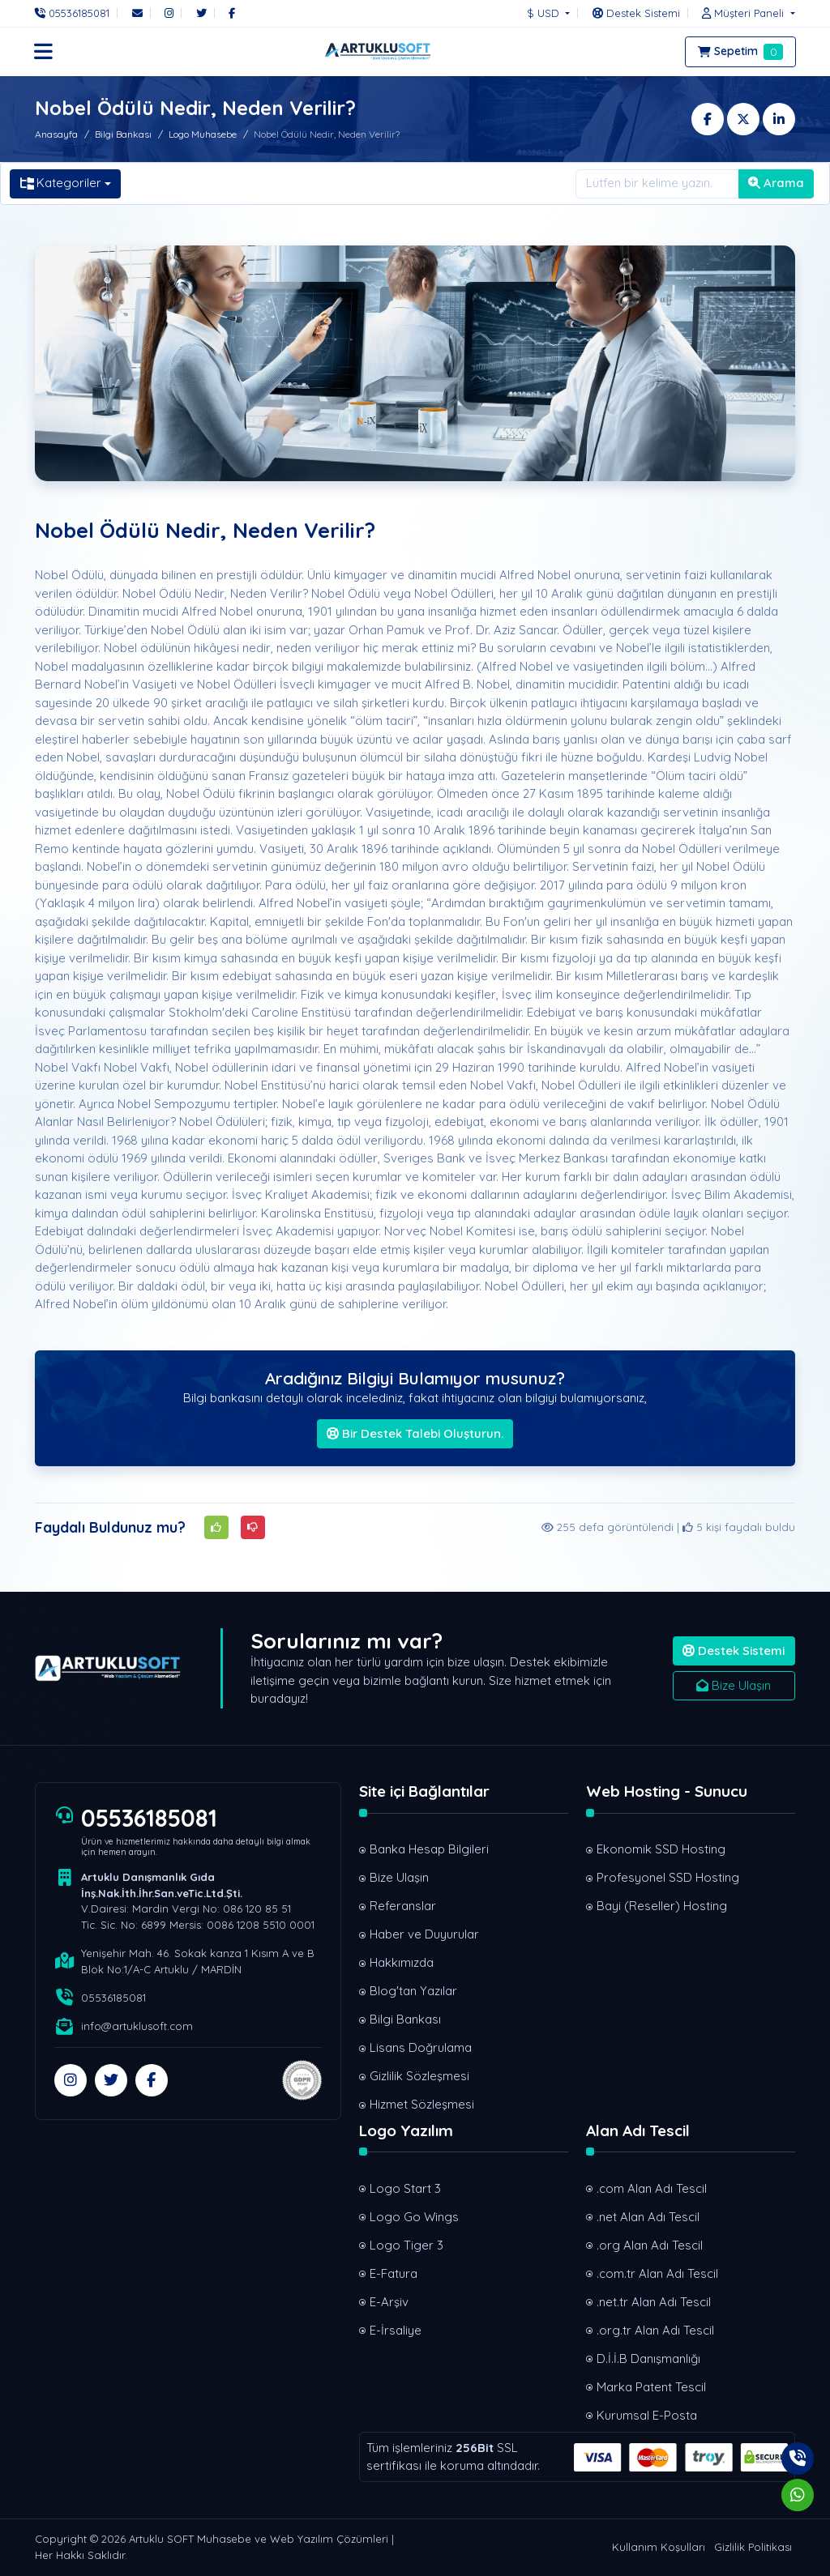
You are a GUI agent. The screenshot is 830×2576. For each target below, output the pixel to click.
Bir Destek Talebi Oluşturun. (415, 1433)
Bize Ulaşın (733, 1685)
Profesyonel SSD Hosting (668, 1877)
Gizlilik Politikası (753, 2546)
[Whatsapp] (797, 2495)
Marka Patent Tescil (651, 2387)
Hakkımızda (402, 1962)
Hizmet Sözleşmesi (422, 2104)
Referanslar (403, 1905)
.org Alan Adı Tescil (650, 2245)
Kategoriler (61, 182)
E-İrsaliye (395, 2330)
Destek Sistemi (733, 1650)
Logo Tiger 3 (406, 2245)
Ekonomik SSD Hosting (661, 1849)
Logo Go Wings (414, 2216)
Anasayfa (56, 134)
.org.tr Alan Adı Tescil (655, 2330)
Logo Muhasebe (203, 134)
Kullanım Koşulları (658, 2546)
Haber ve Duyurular (424, 1934)
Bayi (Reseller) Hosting (662, 1905)
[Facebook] (231, 12)
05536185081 (149, 1817)
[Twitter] (201, 12)
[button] (744, 12)
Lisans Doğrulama (421, 2047)
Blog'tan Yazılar (413, 1990)
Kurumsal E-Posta (647, 2415)
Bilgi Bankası (123, 134)
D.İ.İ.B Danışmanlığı (648, 2358)
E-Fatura (393, 2273)
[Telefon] (76, 12)
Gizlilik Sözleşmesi (419, 2075)
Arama (776, 182)
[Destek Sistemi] (636, 12)
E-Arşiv (389, 2301)
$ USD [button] (545, 12)
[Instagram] (169, 12)
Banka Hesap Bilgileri (429, 1849)
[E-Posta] (137, 12)
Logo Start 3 (405, 2188)
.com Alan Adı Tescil (652, 2188)
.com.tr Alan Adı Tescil (657, 2273)
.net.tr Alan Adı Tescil (654, 2301)
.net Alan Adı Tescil (648, 2216)
